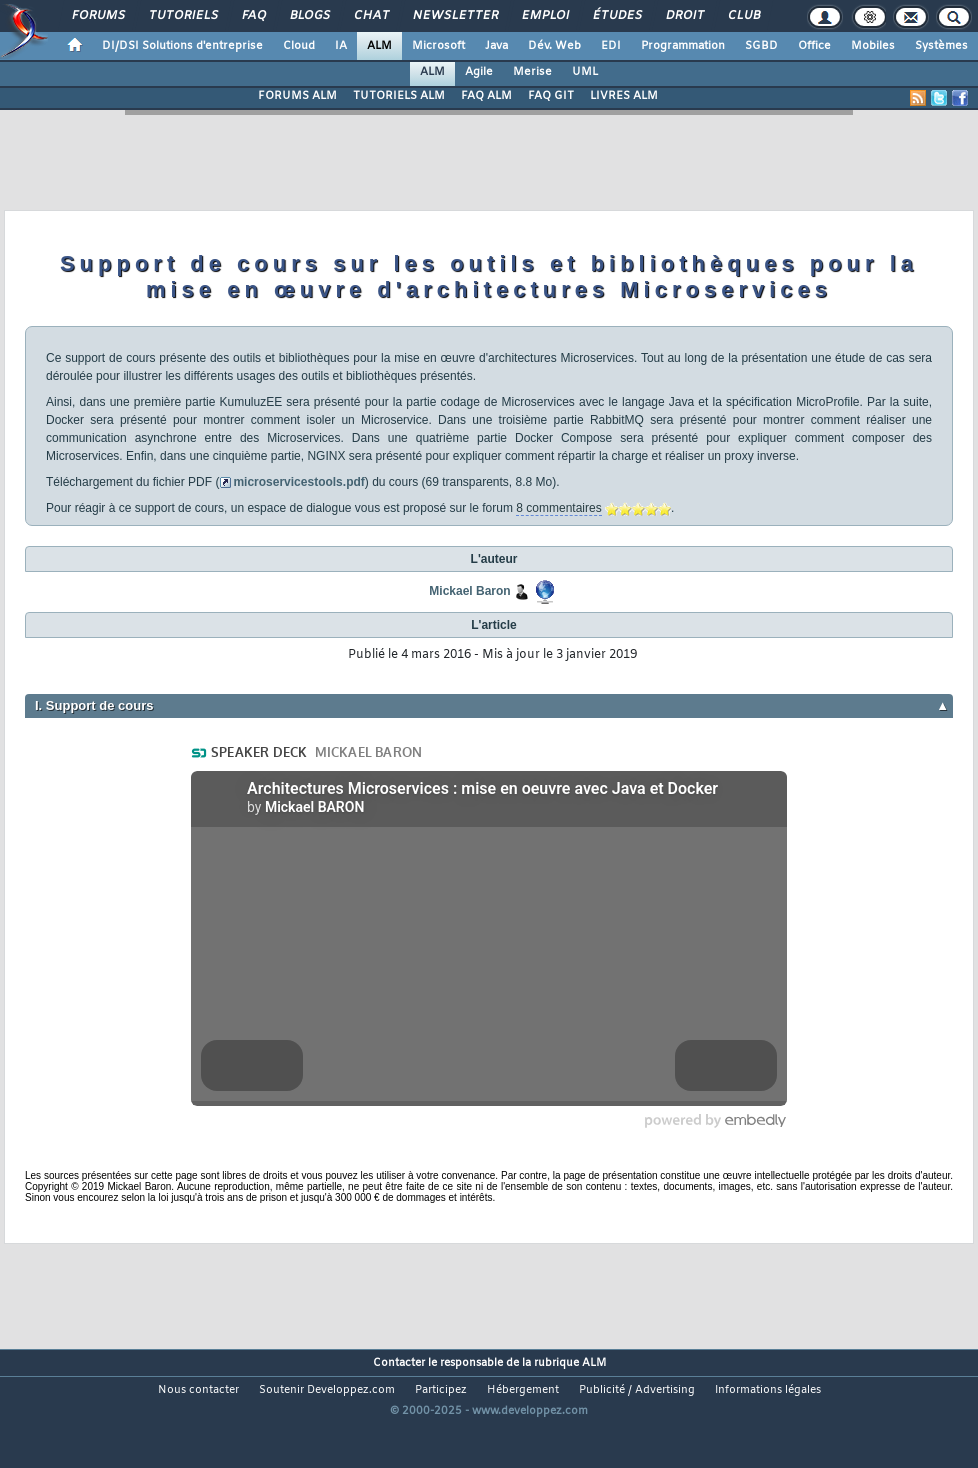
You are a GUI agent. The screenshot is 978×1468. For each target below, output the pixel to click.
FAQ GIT (551, 96)
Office (814, 46)
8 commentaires (558, 508)
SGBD (761, 46)
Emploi (544, 16)
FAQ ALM (486, 96)
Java (496, 46)
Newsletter (454, 16)
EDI (611, 46)
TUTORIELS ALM (399, 96)
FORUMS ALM (297, 96)
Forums (97, 16)
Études (616, 16)
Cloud (299, 46)
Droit (684, 16)
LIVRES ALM (624, 96)
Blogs (309, 16)
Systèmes (941, 46)
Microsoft (438, 46)
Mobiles (873, 46)
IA (341, 46)
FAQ (253, 16)
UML (585, 72)
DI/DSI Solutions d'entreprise (182, 46)
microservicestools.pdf (298, 482)
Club (743, 16)
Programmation (683, 46)
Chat (370, 16)
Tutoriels (182, 16)
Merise (532, 72)
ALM (379, 46)
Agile (479, 72)
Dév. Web (554, 46)
